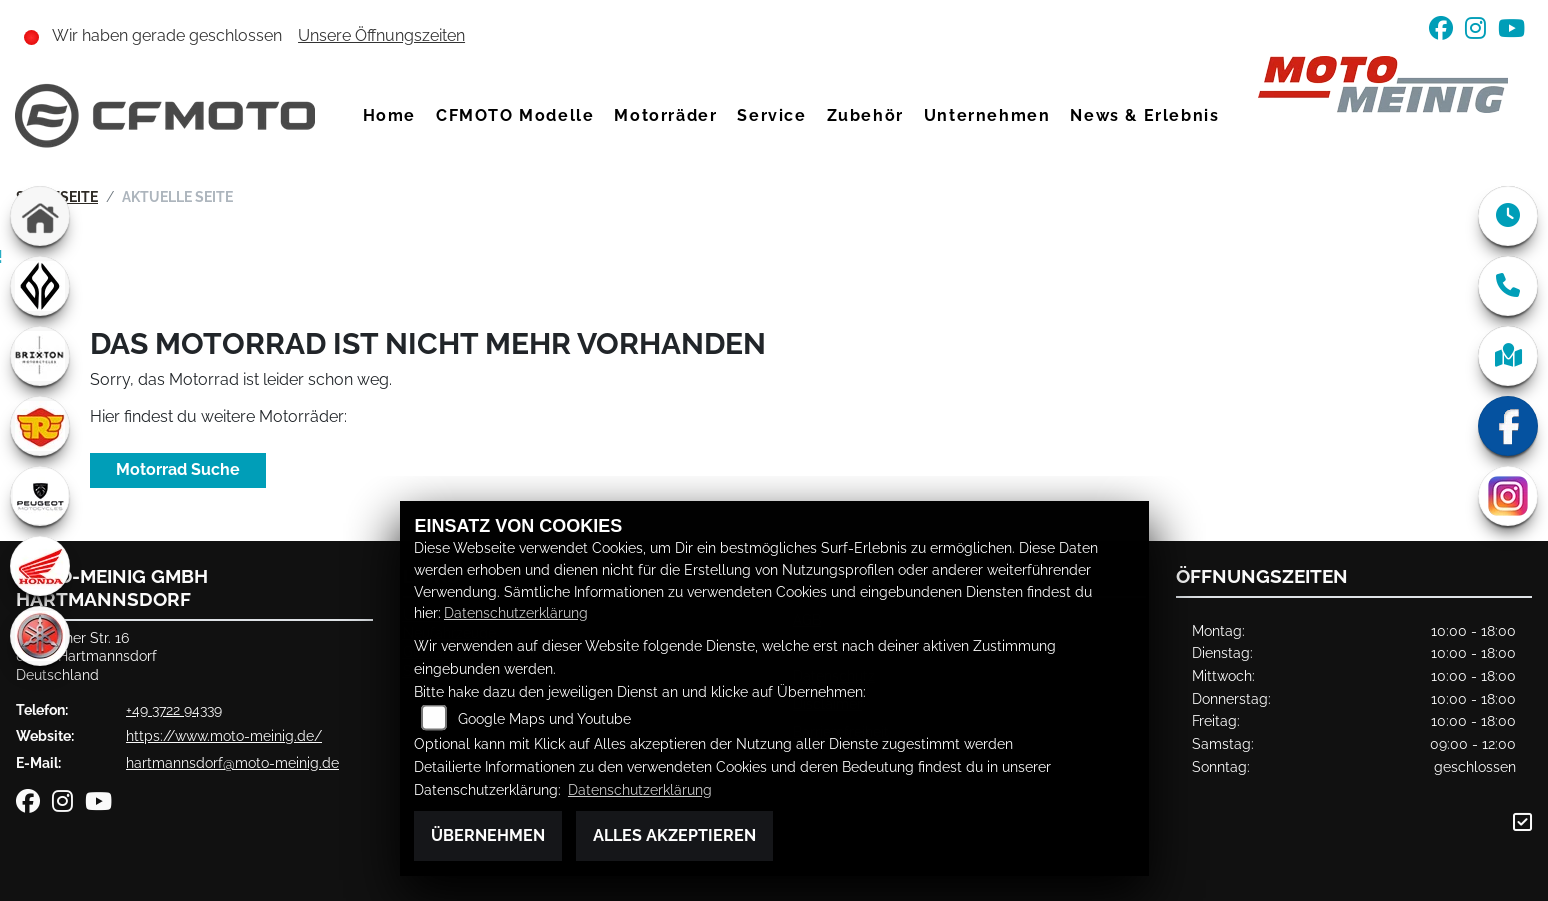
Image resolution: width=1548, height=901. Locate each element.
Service (771, 115)
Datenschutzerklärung (516, 612)
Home (389, 115)
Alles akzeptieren (674, 835)
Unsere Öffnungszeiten (381, 35)
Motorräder (665, 115)
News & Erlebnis (1144, 115)
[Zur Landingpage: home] (40, 216)
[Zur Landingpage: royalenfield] (40, 426)
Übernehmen (488, 835)
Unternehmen (987, 115)
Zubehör (865, 115)
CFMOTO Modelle (515, 115)
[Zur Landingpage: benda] (40, 286)
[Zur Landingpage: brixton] (40, 356)
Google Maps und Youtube (544, 718)
